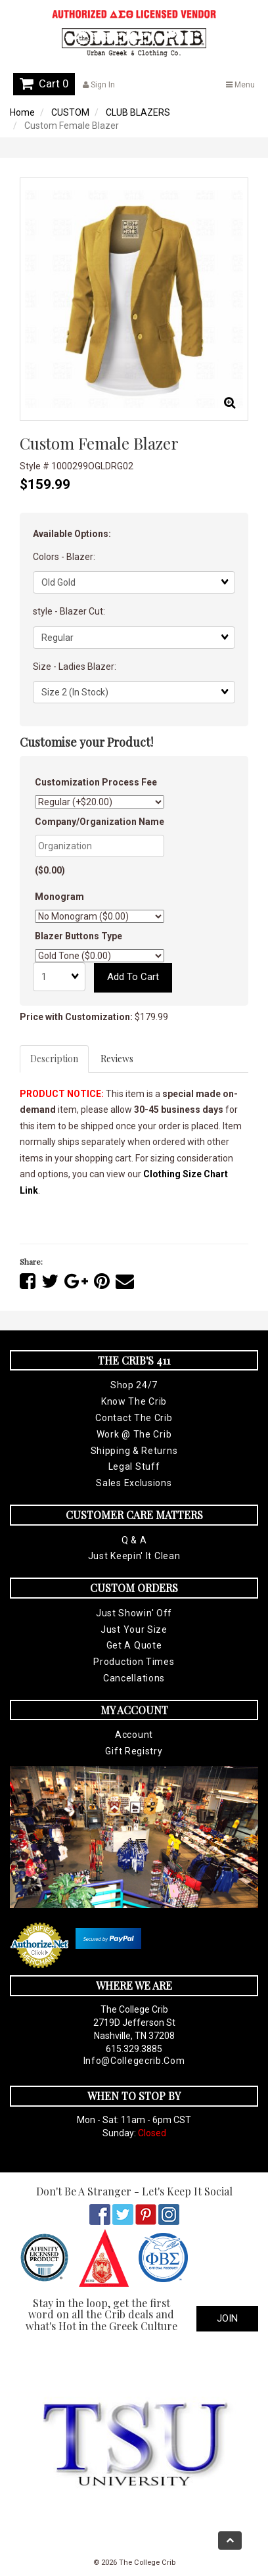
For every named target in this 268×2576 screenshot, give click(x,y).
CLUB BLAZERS (138, 112)
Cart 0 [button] (44, 83)
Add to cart (133, 977)
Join (227, 2318)
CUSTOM (70, 112)
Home (22, 112)
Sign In (99, 84)
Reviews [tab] (116, 1058)
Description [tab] (54, 1058)
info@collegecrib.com (134, 2060)
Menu (240, 84)
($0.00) (50, 870)
